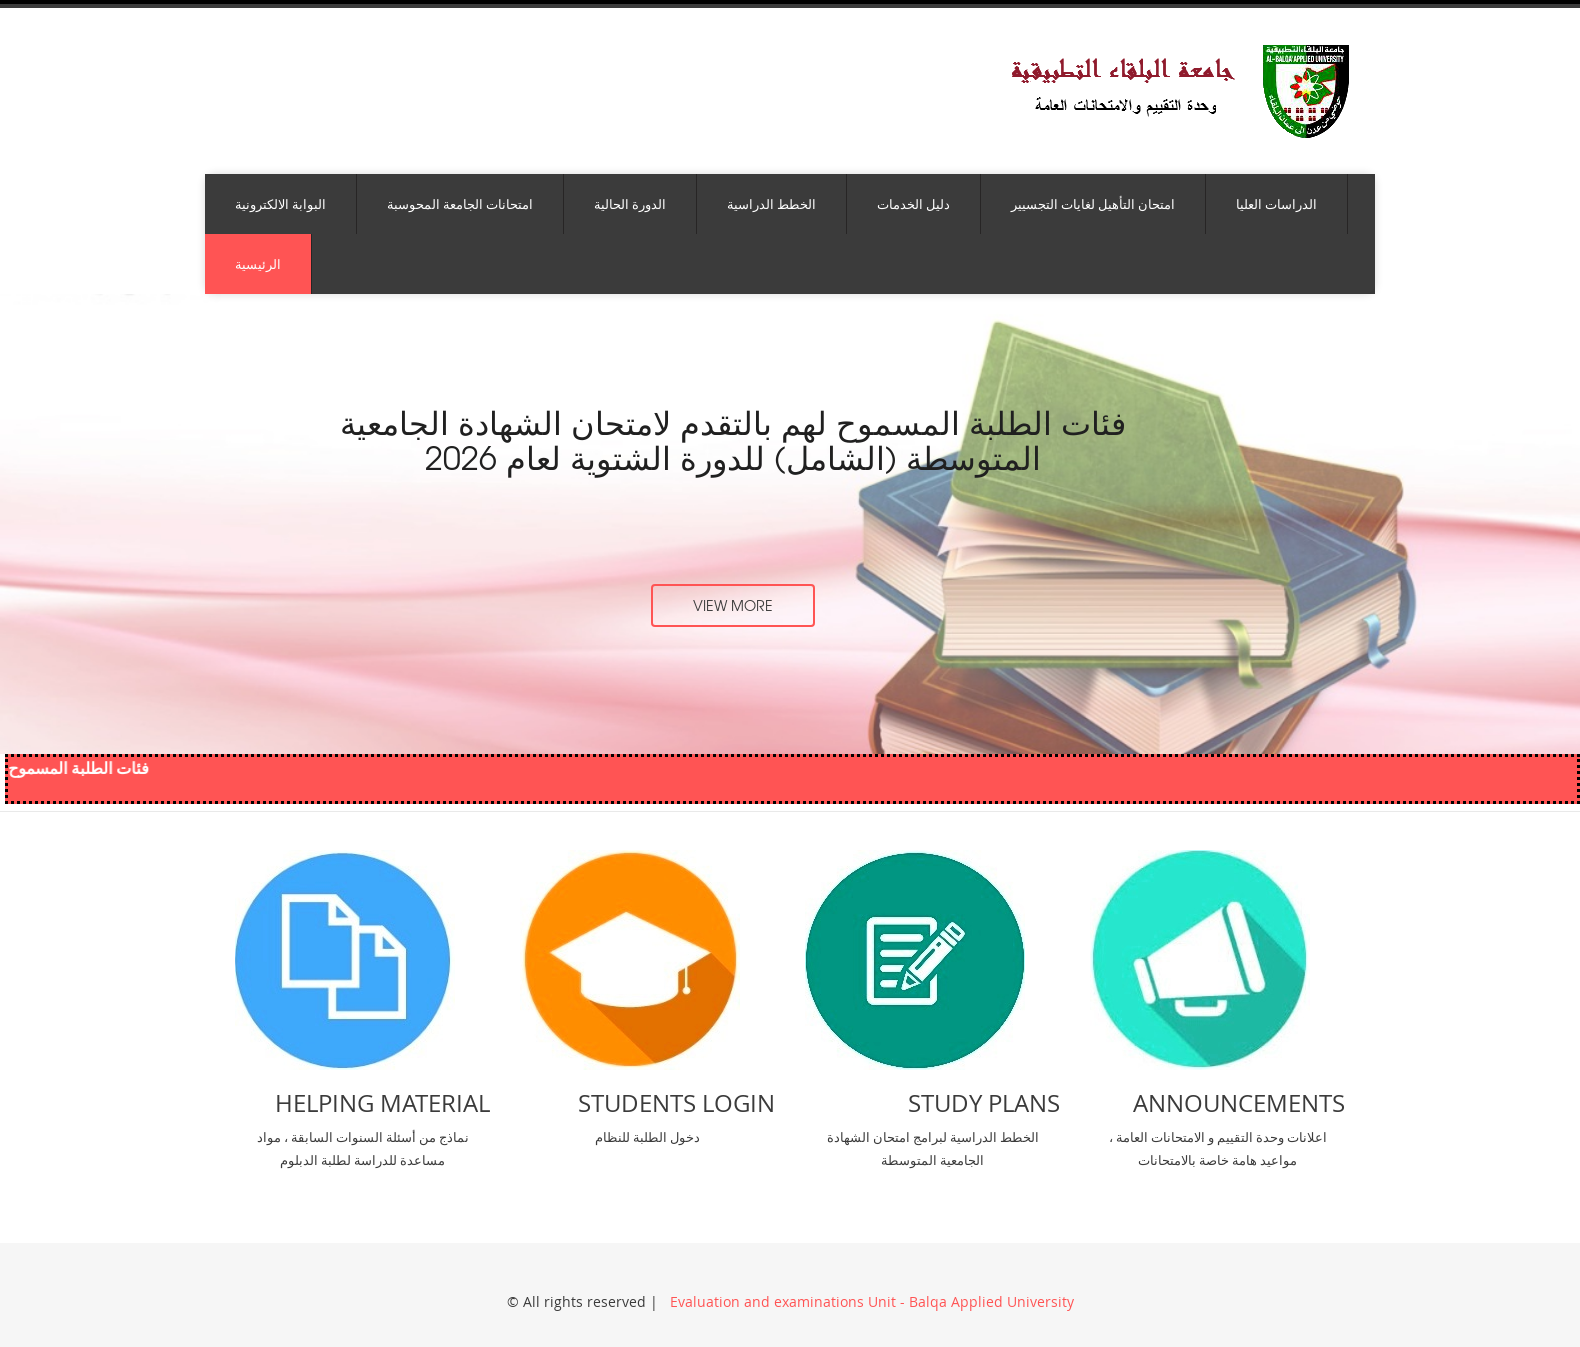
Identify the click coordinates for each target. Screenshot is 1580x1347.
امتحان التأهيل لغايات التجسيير (1093, 204)
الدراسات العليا (1276, 204)
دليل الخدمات (913, 204)
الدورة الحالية (630, 204)
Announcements (1239, 1103)
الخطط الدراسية (771, 204)
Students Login (676, 1103)
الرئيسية (258, 264)
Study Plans (984, 1103)
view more (733, 605)
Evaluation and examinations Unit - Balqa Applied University (870, 1301)
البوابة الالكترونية (280, 204)
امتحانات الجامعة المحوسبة (460, 204)
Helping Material (382, 1103)
